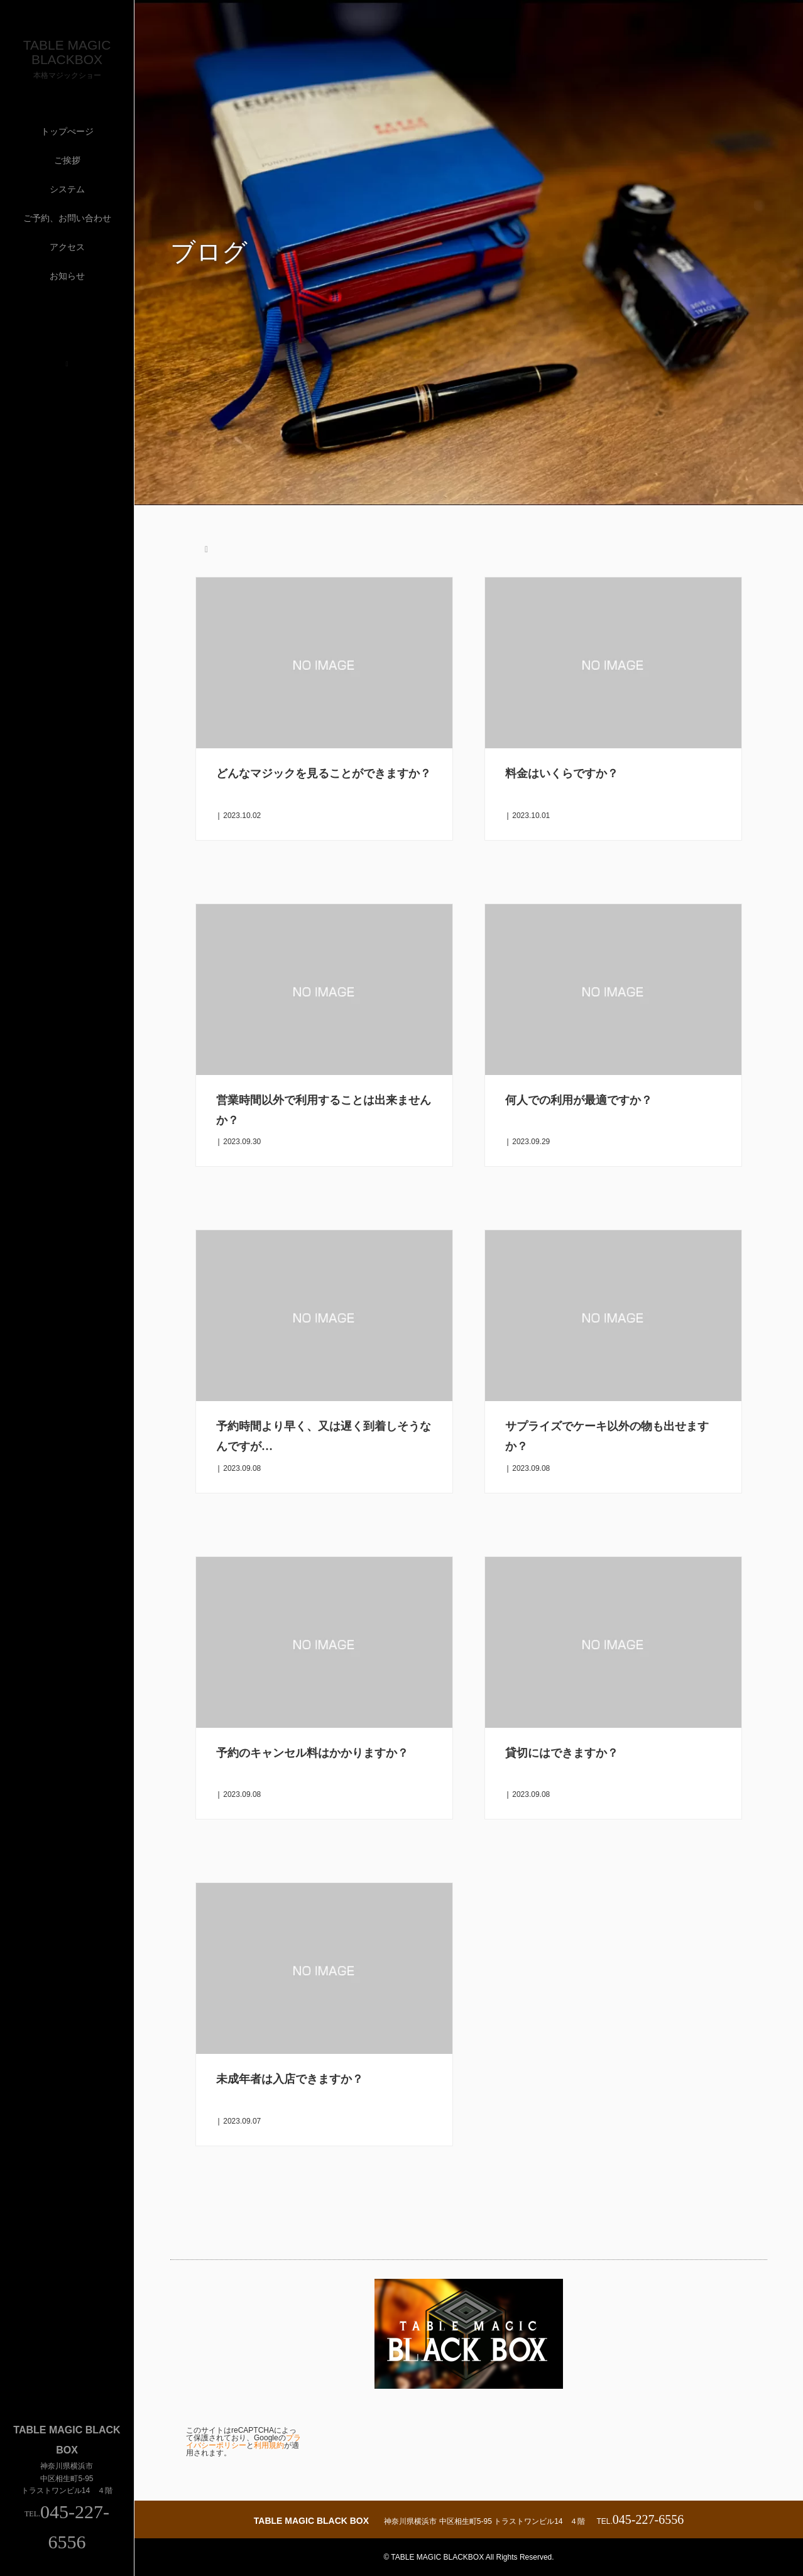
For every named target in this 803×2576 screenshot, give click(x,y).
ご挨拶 (67, 160)
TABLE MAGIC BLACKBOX (67, 52)
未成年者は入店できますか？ (289, 2079)
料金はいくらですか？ (561, 773)
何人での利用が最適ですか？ (578, 1100)
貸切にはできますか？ (561, 1753)
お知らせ (67, 276)
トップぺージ (67, 131)
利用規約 (269, 2445)
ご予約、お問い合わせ (67, 218)
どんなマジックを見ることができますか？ (323, 773)
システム (67, 189)
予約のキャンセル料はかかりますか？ (312, 1753)
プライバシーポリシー (243, 2441)
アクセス (67, 247)
